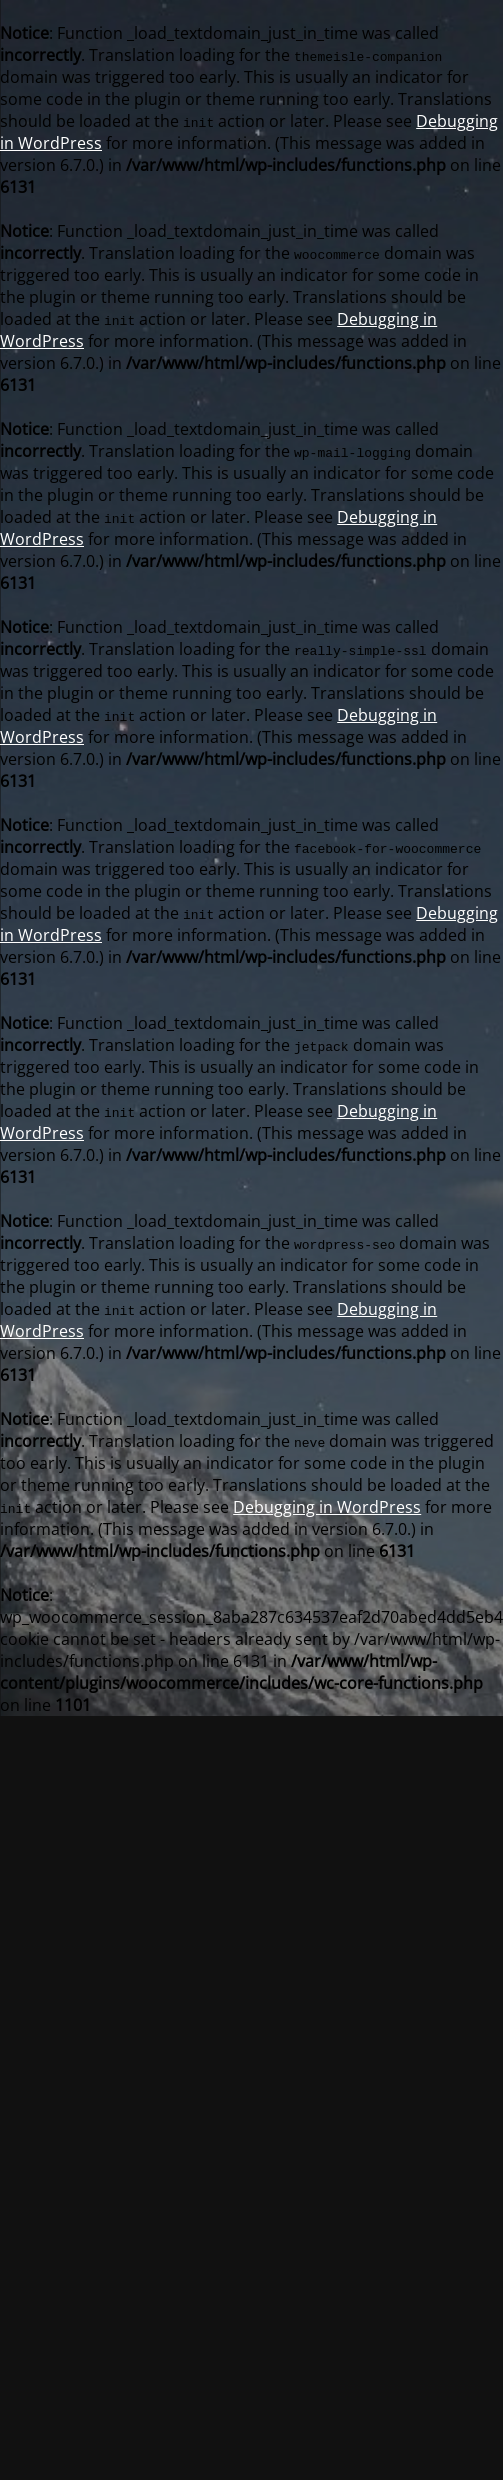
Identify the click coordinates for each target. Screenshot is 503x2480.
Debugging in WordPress (327, 1507)
